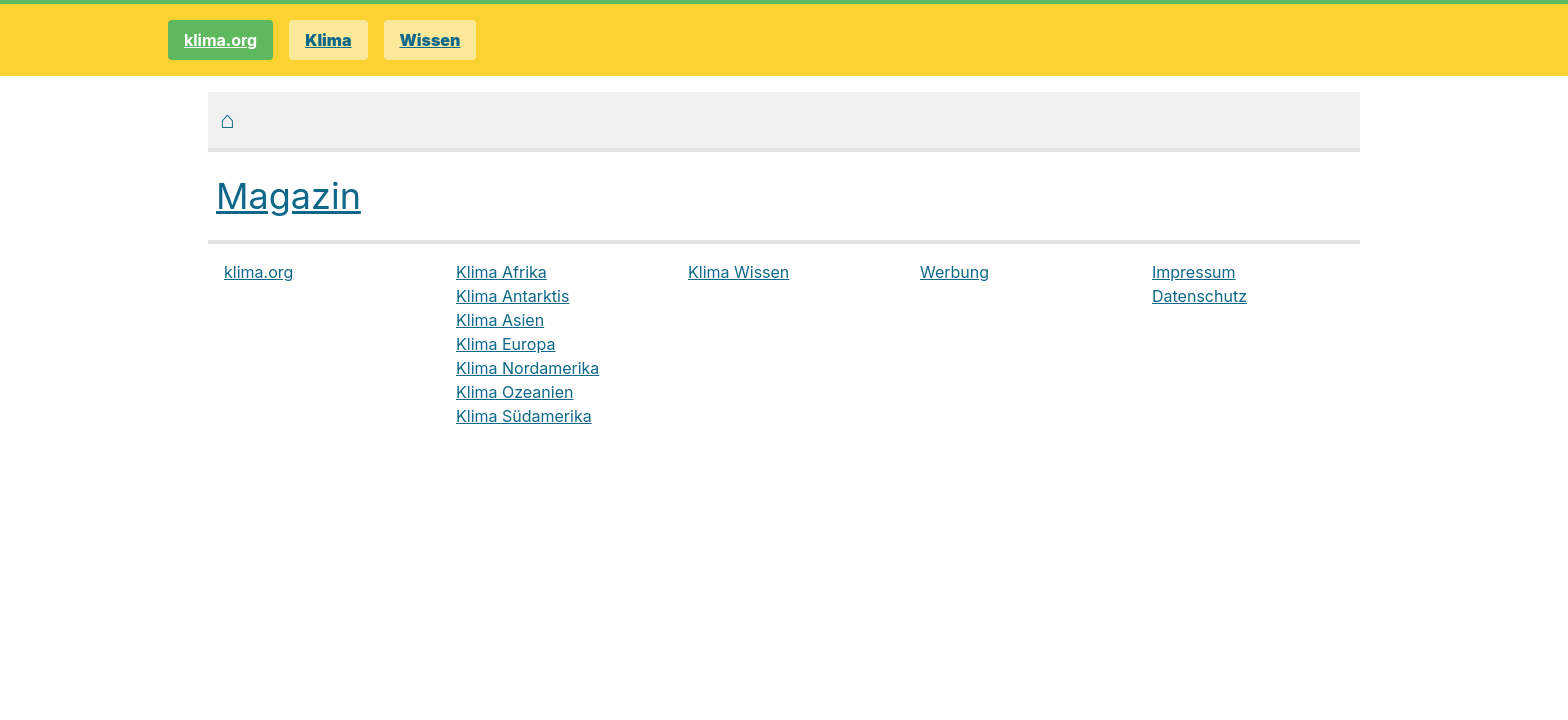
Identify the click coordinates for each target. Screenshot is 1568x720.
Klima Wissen (738, 272)
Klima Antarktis (512, 296)
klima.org (220, 40)
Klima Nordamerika (527, 368)
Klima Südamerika (524, 416)
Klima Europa (505, 344)
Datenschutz (1199, 296)
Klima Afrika (501, 272)
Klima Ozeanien (514, 392)
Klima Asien (500, 320)
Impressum (1194, 272)
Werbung (954, 272)
